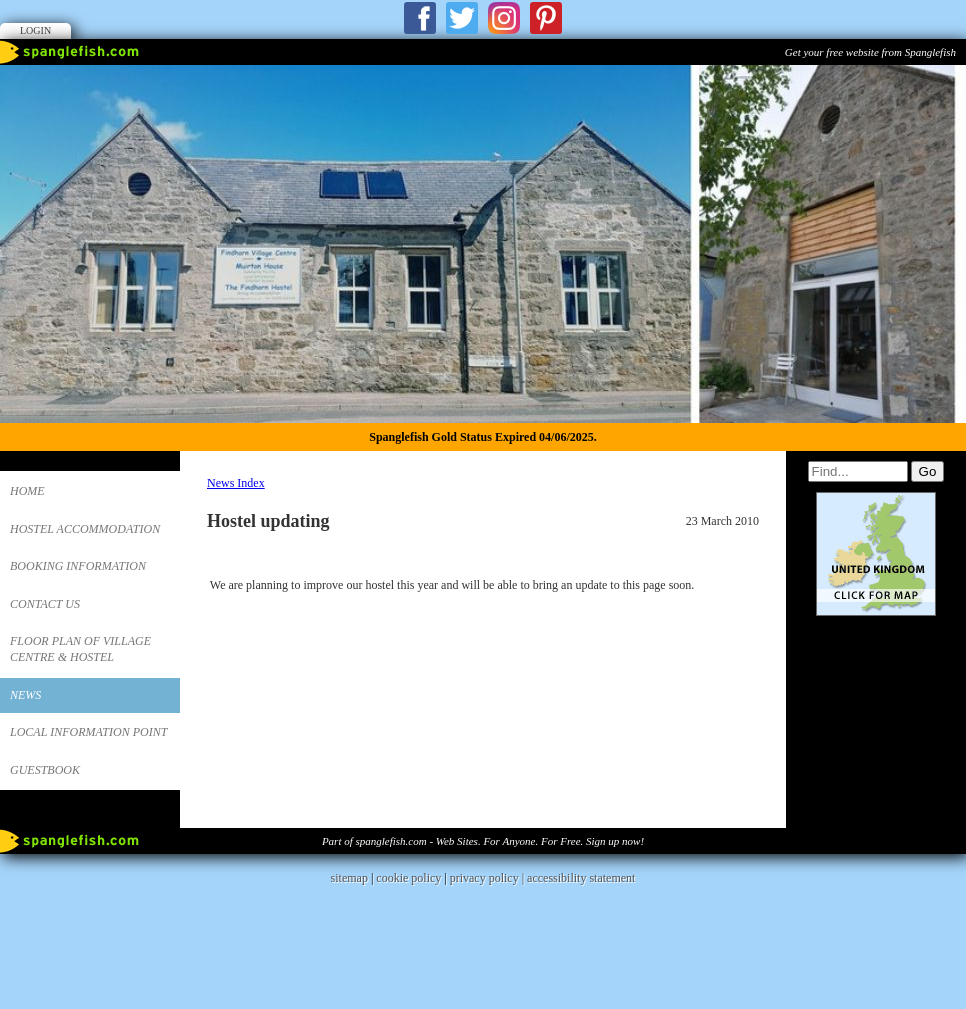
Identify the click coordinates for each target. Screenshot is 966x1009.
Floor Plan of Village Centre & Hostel (80, 649)
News (25, 695)
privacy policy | (488, 930)
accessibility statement (581, 930)
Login (35, 30)
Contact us (45, 604)
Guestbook (45, 770)
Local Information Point (88, 732)
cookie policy (408, 930)
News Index (236, 483)
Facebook (420, 18)
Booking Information (78, 566)
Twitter (462, 18)
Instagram (504, 18)
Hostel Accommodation (85, 529)
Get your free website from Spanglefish (870, 52)
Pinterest (546, 18)
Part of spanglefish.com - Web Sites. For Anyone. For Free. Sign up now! (483, 893)
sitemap (349, 930)
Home (27, 491)
